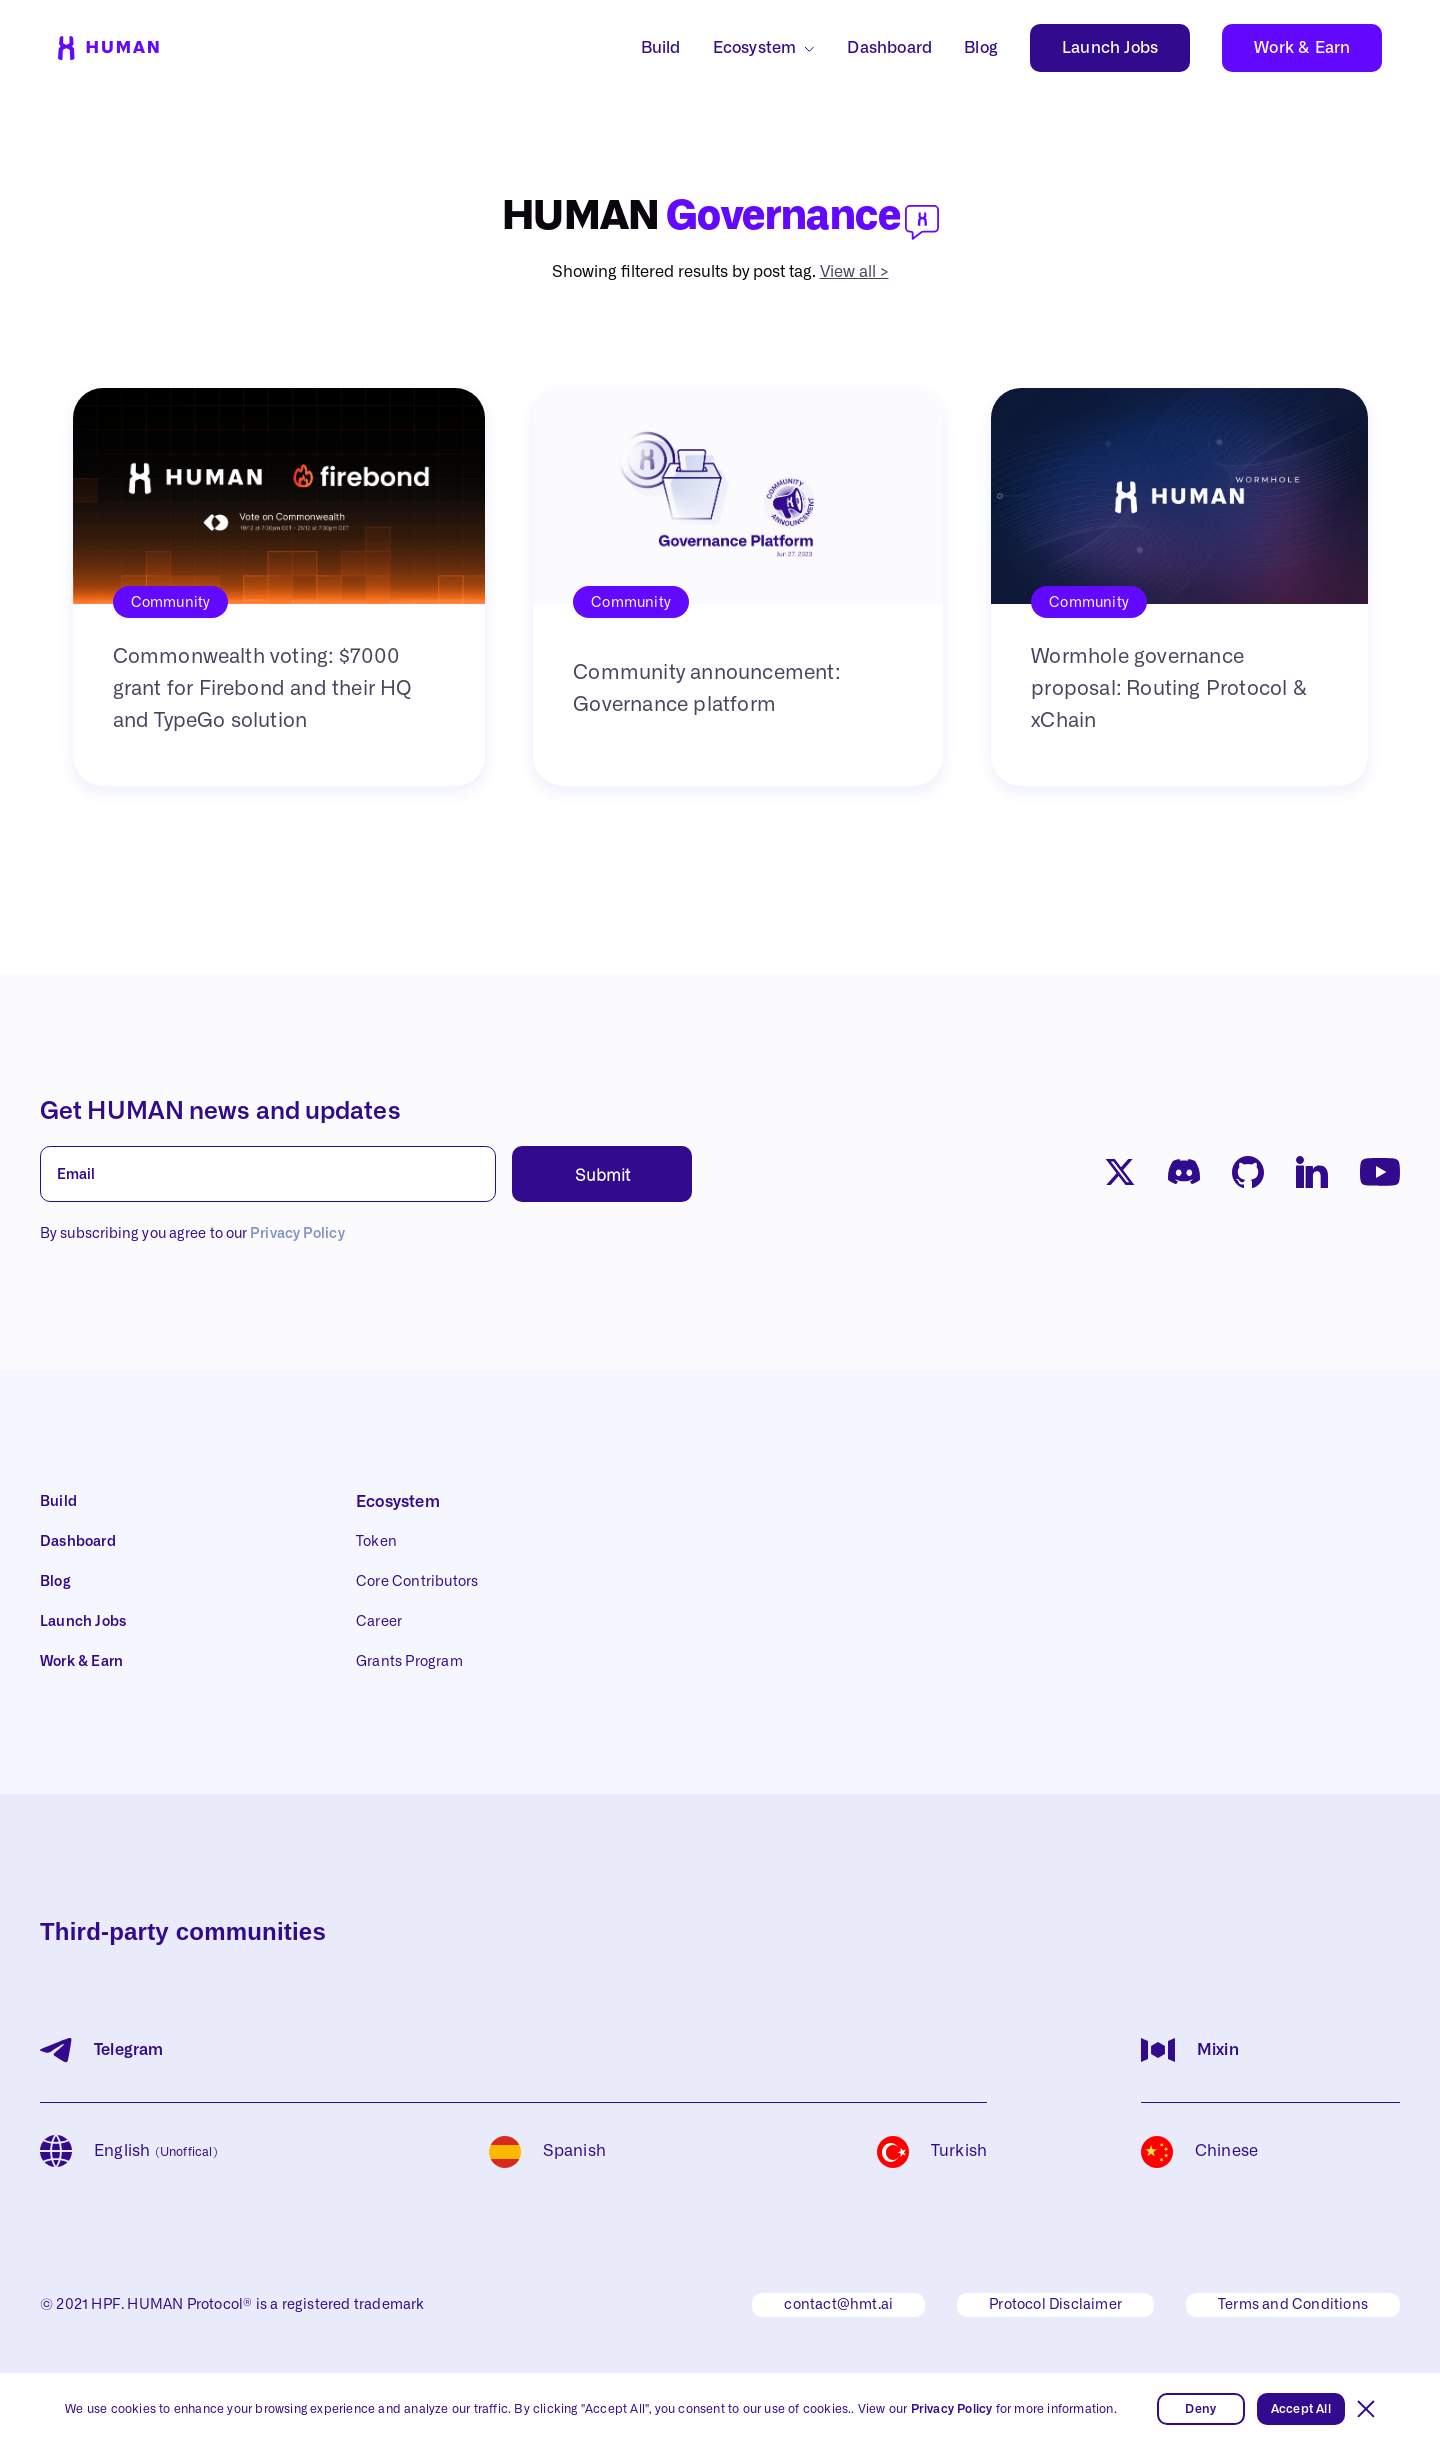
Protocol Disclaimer (1055, 2305)
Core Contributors (417, 1582)
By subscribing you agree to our (192, 1234)
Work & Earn (1302, 48)
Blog (981, 48)
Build (661, 48)
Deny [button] (1200, 2409)
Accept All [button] (1301, 2409)
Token (376, 1542)
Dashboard (889, 48)
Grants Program (409, 1662)
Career (379, 1622)
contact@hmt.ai (838, 2305)
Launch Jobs (1110, 48)
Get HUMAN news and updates (220, 1112)
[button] (1366, 2409)
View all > (854, 272)
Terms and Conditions (1293, 2305)
